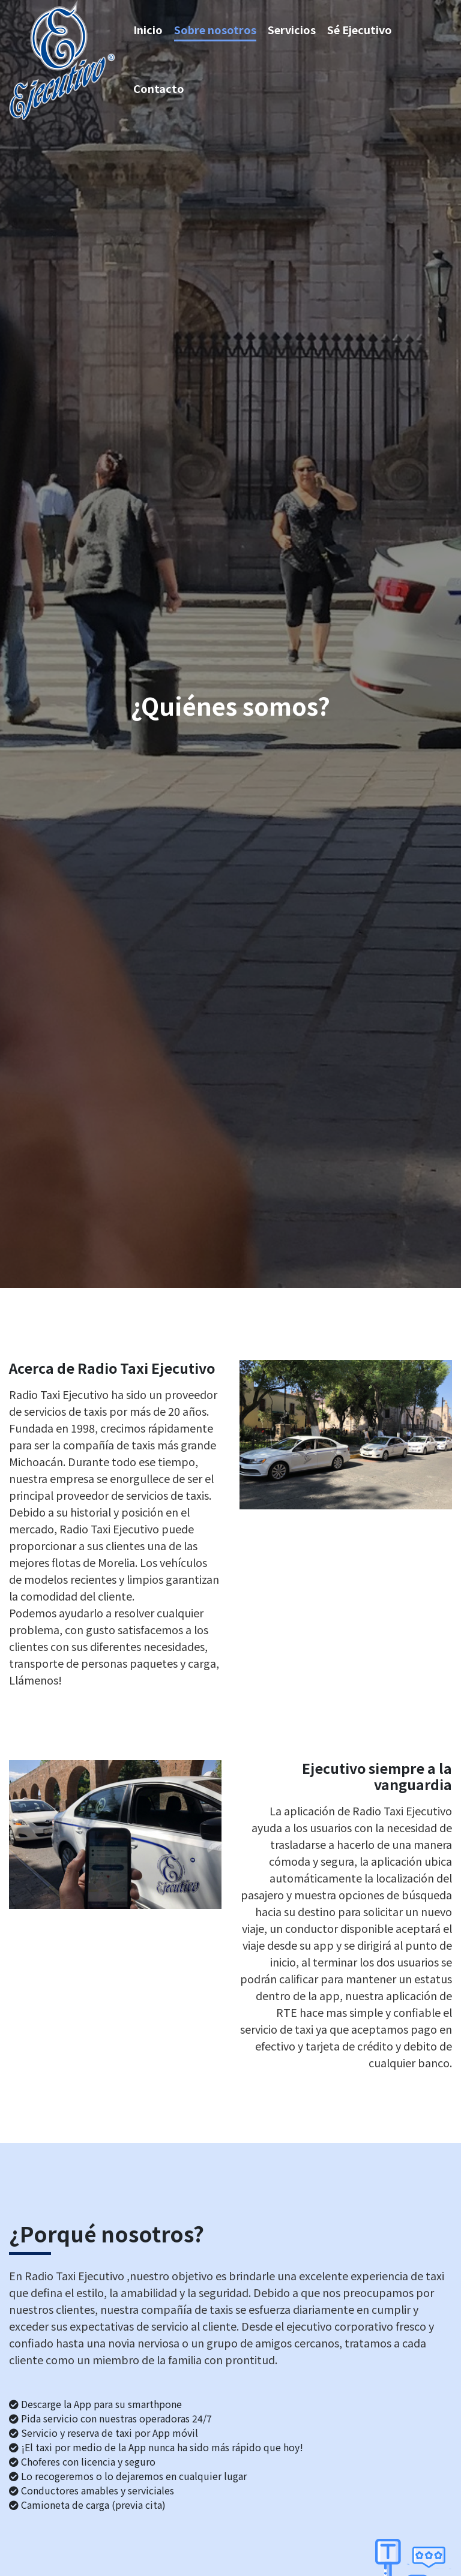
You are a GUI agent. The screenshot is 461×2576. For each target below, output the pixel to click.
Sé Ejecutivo (359, 29)
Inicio (148, 29)
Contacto (158, 88)
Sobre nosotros (215, 29)
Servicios (292, 29)
